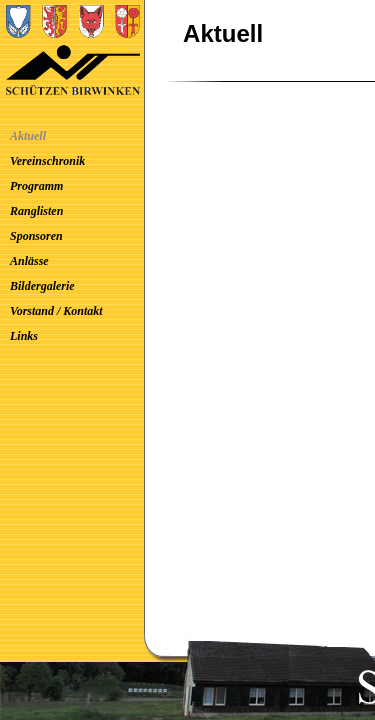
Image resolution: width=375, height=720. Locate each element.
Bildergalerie (42, 286)
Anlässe (29, 261)
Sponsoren (36, 236)
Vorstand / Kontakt (56, 311)
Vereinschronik (47, 161)
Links (24, 336)
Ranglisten (36, 211)
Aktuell (28, 136)
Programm (36, 186)
